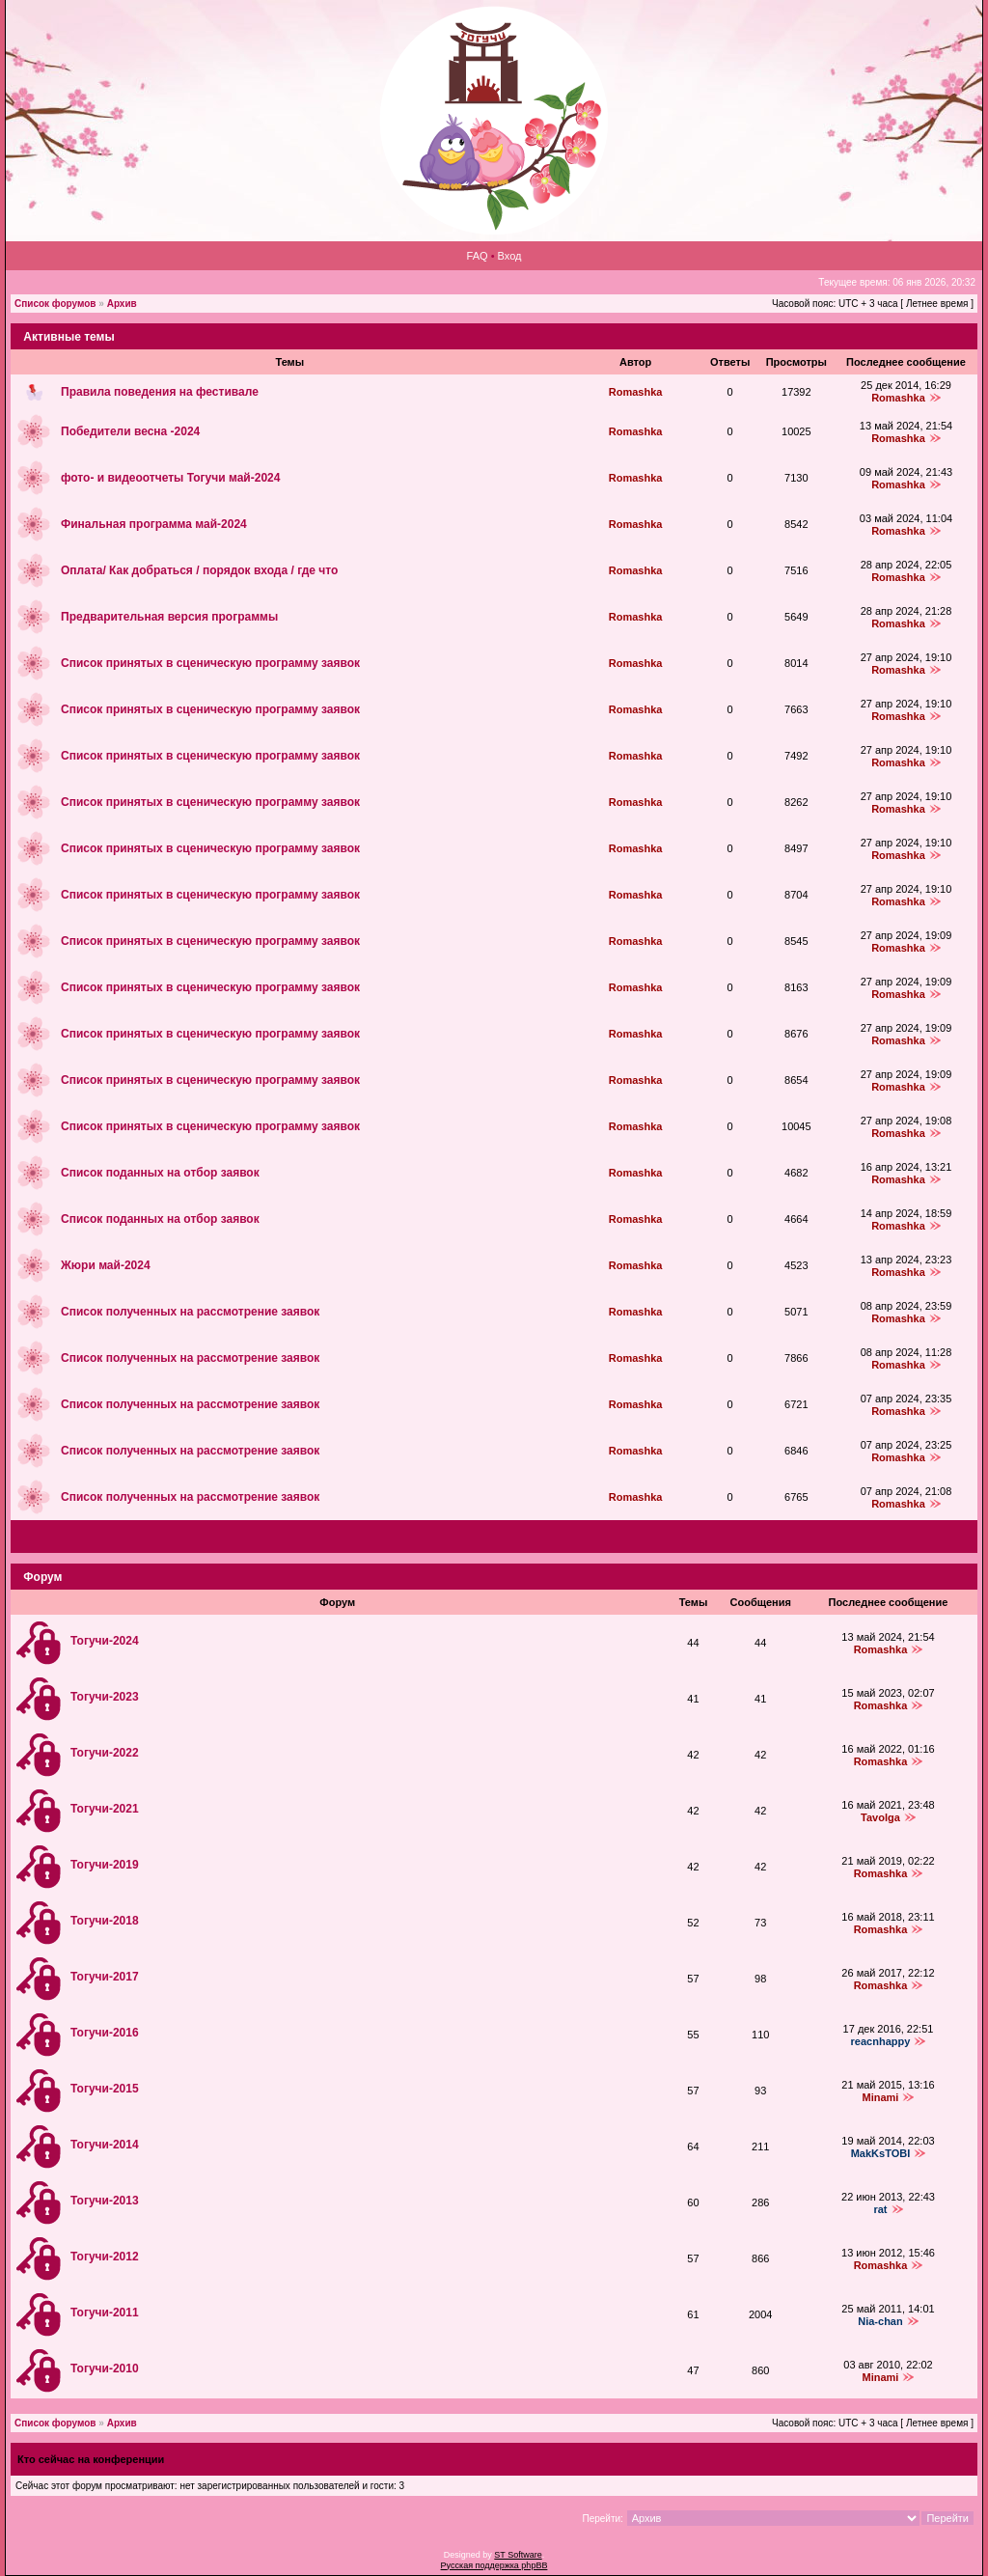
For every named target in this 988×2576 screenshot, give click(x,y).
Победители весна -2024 (130, 431)
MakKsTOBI (881, 2153)
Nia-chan (880, 2321)
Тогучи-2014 (104, 2144)
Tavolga (880, 1817)
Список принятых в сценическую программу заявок (210, 663)
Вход (510, 256)
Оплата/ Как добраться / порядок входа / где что (199, 570)
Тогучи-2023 (104, 1696)
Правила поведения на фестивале (160, 392)
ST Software (517, 2555)
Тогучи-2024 (104, 1641)
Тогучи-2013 (104, 2200)
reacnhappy (881, 2041)
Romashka (636, 392)
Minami (881, 2097)
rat (880, 2209)
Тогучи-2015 (104, 2088)
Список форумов (55, 303)
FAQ (477, 256)
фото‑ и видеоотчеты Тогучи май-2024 (170, 478)
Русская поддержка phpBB (494, 2565)
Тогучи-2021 (104, 1808)
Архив (122, 303)
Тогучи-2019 (104, 1864)
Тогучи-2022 (104, 1752)
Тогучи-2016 (104, 2032)
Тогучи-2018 (104, 1920)
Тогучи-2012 (104, 2256)
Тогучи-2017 (104, 1976)
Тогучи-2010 (104, 2368)
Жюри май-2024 (106, 1265)
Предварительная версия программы (169, 616)
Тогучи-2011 (104, 2312)
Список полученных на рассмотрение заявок (190, 1311)
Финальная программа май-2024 (154, 524)
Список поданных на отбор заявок (160, 1172)
